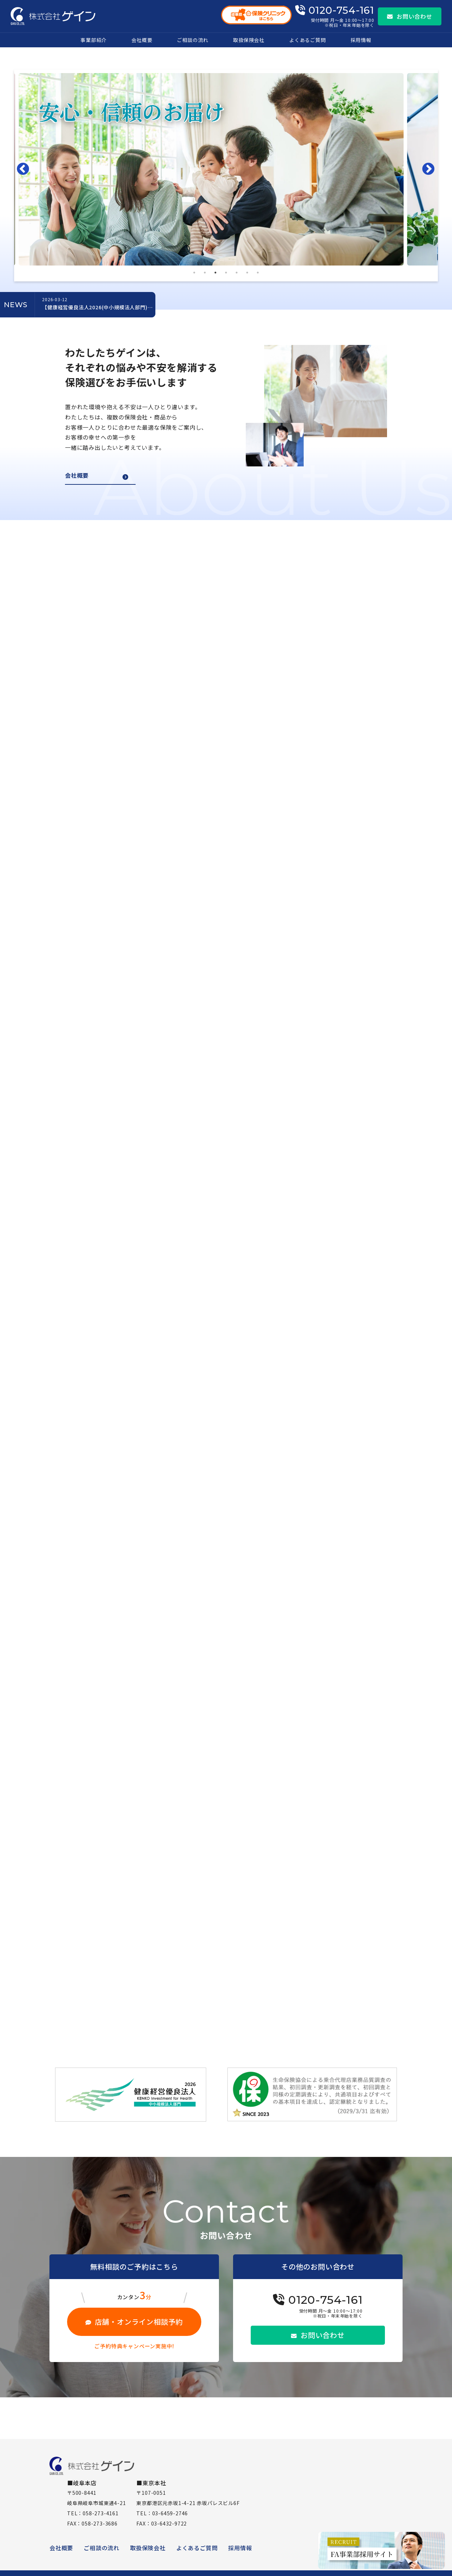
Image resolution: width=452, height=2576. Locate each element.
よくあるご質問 (307, 39)
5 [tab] (236, 272)
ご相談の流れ (192, 39)
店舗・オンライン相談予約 (134, 2321)
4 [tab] (226, 272)
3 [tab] (215, 272)
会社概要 (141, 39)
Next (430, 169)
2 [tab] (204, 272)
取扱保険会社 (248, 39)
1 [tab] (194, 272)
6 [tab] (247, 272)
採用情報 (361, 39)
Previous (25, 169)
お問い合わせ (409, 16)
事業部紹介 (94, 39)
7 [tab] (257, 272)
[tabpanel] (226, 169)
